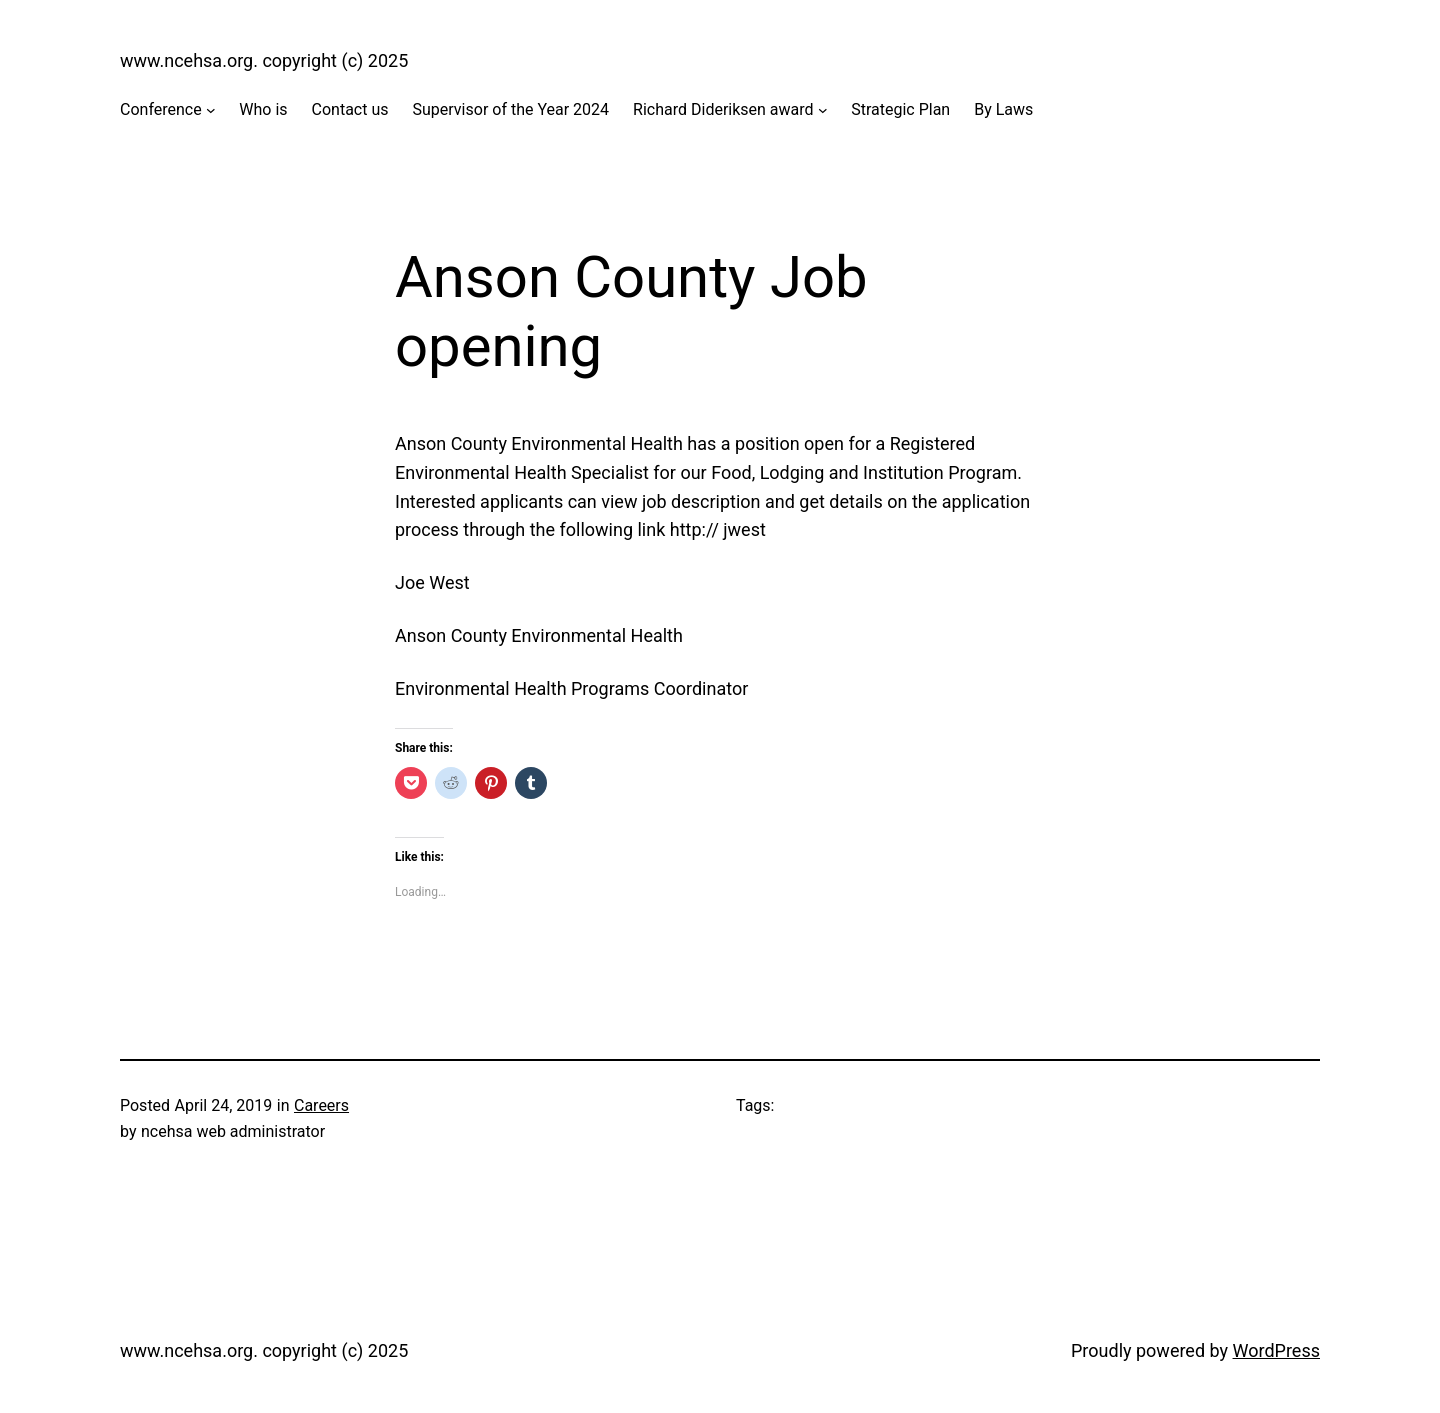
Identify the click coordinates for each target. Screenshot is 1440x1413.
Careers (321, 1105)
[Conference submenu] (211, 110)
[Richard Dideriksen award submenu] (823, 110)
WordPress (1276, 1350)
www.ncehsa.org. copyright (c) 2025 (264, 60)
